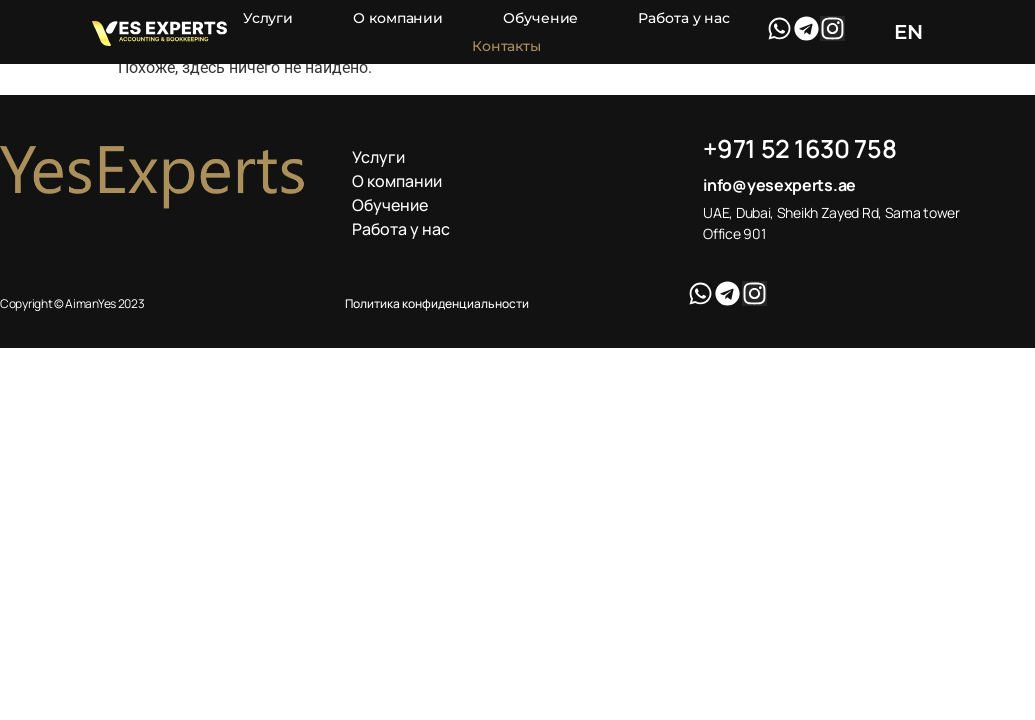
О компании (398, 18)
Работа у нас (684, 18)
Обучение (540, 18)
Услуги (268, 18)
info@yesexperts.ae (779, 185)
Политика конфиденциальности (437, 303)
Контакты (506, 46)
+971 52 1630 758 (799, 148)
